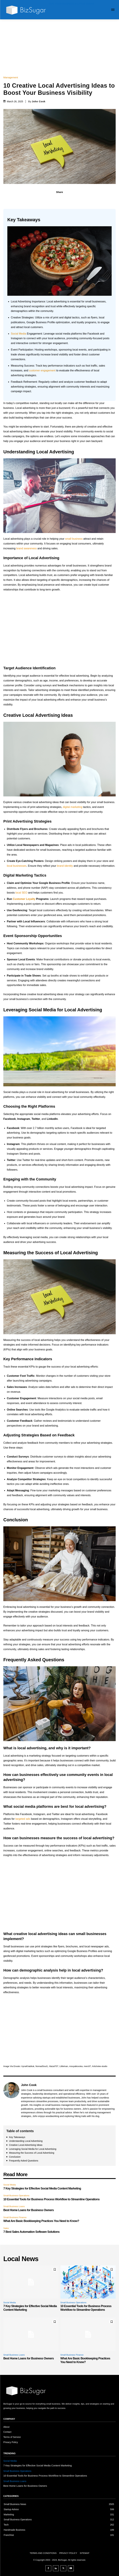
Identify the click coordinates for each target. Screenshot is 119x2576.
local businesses (16, 865)
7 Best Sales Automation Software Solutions (31, 2231)
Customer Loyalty (24, 899)
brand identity (65, 865)
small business (74, 538)
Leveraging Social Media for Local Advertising (32, 2148)
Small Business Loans (14, 2206)
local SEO (21, 892)
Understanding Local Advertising (26, 2141)
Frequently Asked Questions (23, 2160)
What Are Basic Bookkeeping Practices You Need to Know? (41, 2221)
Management (11, 77)
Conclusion (15, 2156)
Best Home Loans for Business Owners (28, 2210)
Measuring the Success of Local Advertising (31, 2152)
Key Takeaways (17, 2137)
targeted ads (22, 1818)
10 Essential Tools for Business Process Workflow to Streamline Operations (51, 2199)
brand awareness (26, 548)
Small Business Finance (15, 2217)
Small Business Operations (16, 2195)
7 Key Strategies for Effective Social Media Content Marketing (42, 2188)
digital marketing (72, 807)
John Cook (38, 101)
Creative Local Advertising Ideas (25, 2145)
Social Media (18, 333)
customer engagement (42, 370)
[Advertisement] (59, 44)
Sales (6, 2228)
